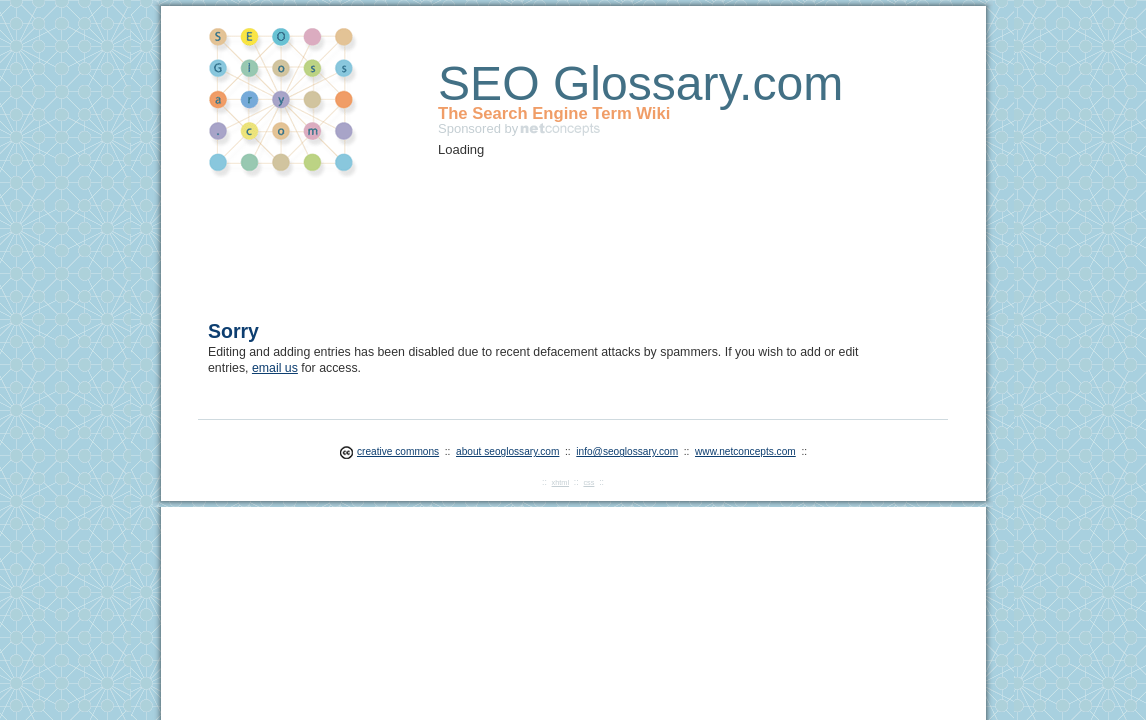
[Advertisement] (572, 236)
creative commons (398, 451)
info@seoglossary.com (627, 451)
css (588, 482)
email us (275, 368)
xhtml (560, 482)
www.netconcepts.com (745, 451)
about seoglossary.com (507, 451)
